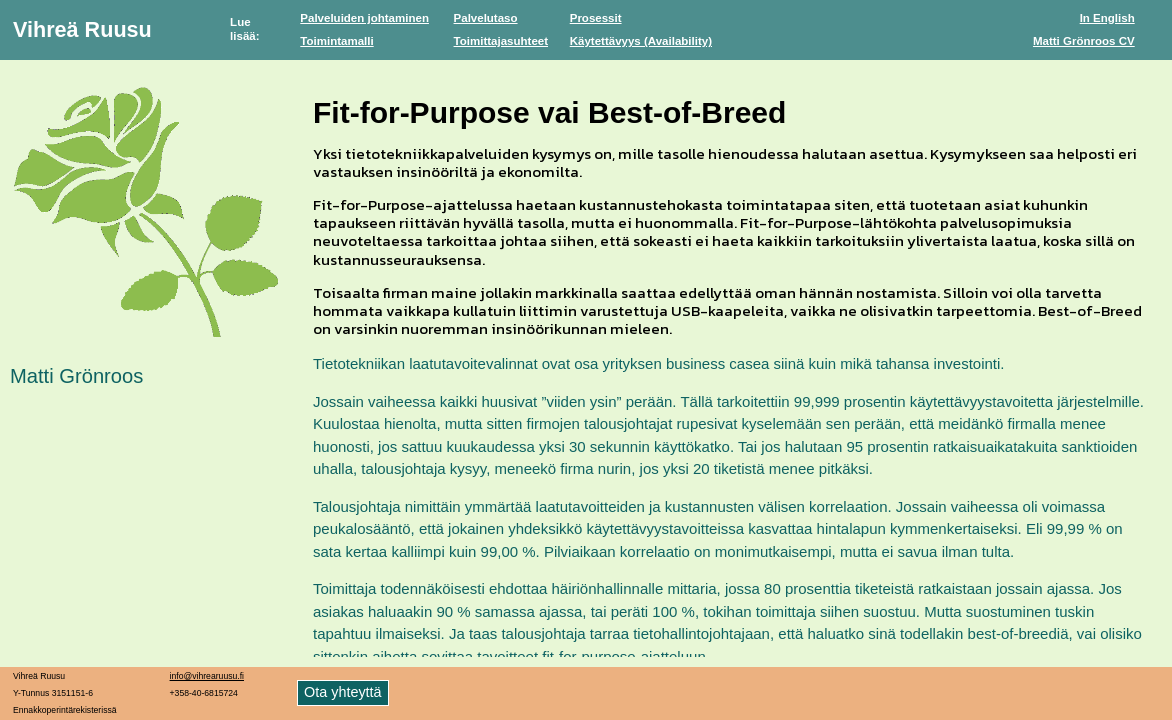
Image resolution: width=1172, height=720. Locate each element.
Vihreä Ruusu (82, 29)
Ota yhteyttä (343, 692)
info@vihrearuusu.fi (207, 676)
